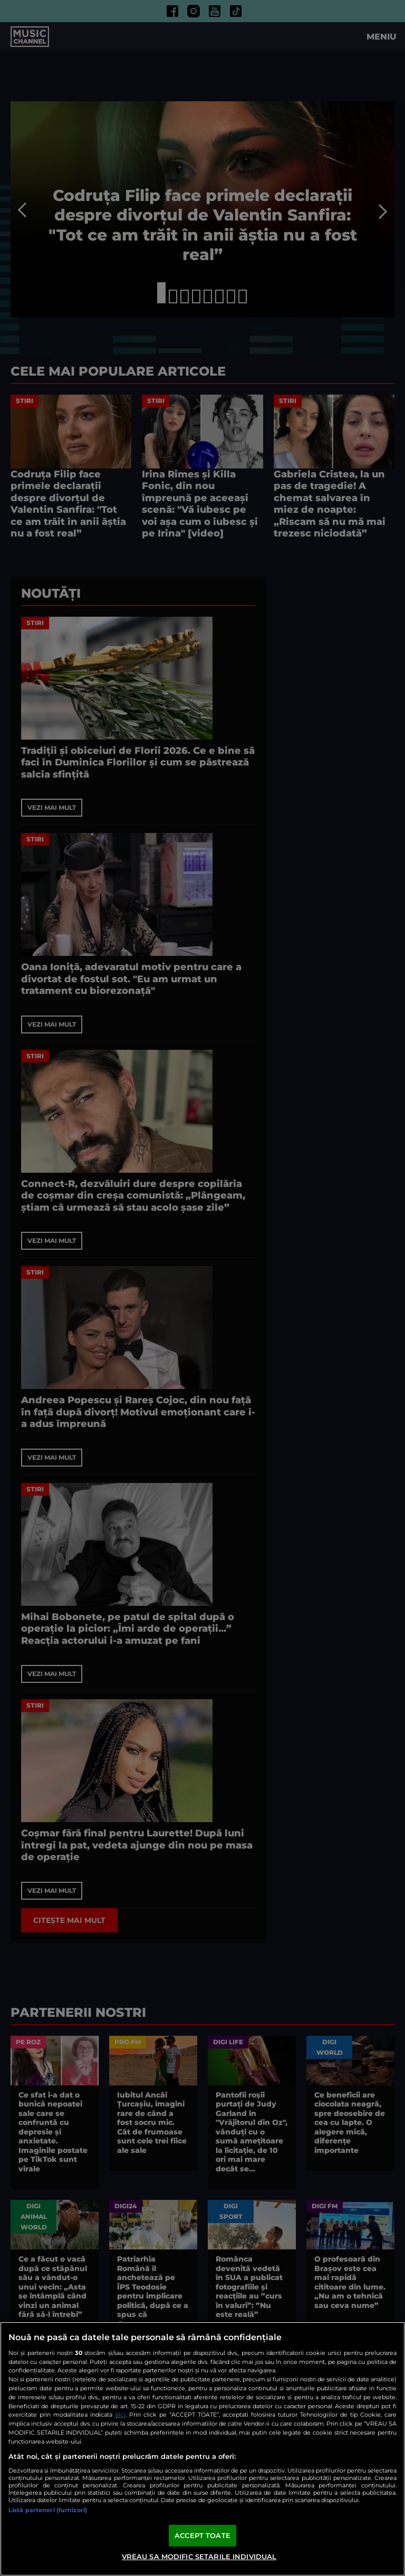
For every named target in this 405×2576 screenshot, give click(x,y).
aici (120, 2414)
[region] (202, 2449)
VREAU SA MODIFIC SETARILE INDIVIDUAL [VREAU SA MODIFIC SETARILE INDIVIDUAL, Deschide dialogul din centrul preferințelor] (199, 2556)
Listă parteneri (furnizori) (47, 2510)
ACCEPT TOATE (202, 2535)
